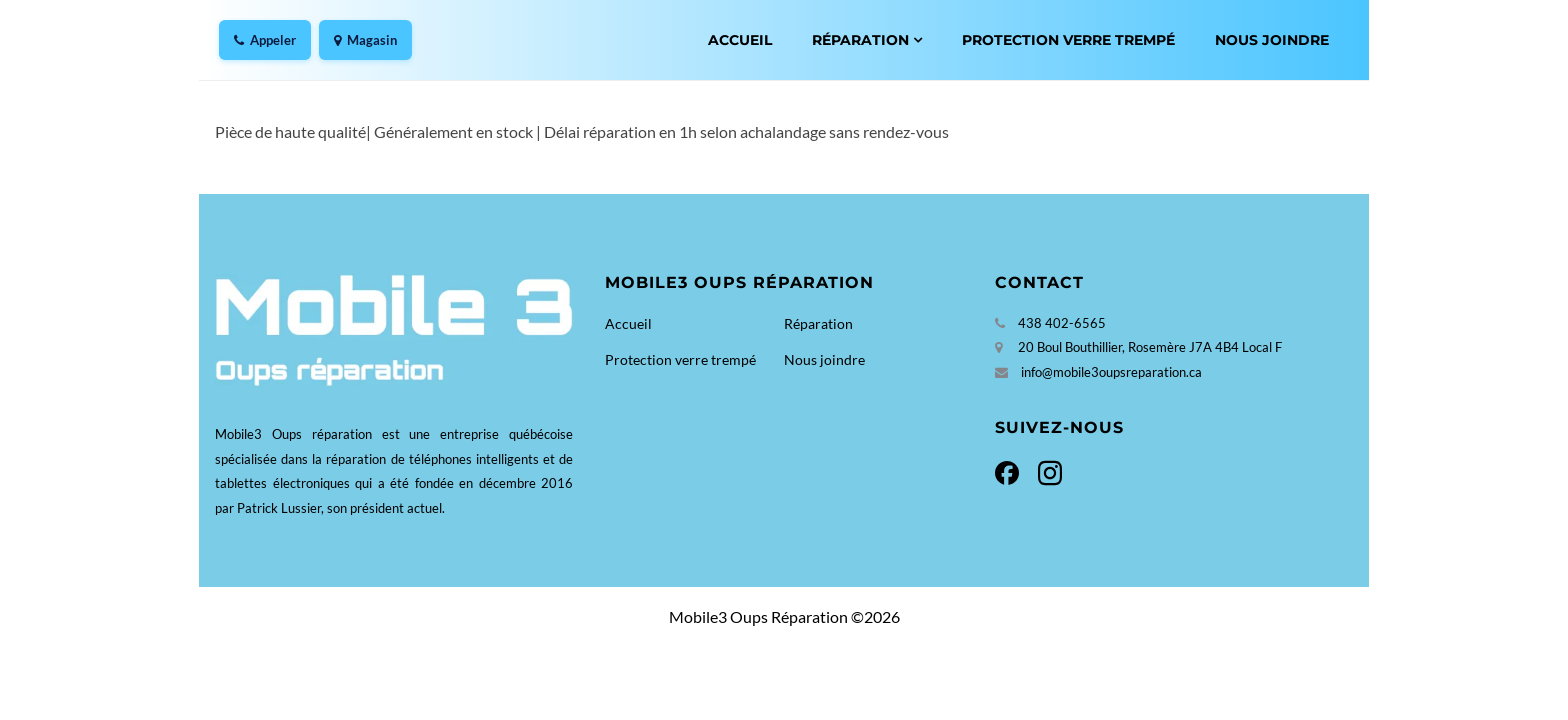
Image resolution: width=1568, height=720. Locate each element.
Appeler (265, 40)
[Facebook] (1012, 470)
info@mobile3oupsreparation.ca (1111, 372)
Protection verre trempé (1068, 40)
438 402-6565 (1062, 323)
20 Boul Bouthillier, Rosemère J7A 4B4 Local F (1150, 347)
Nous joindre (1272, 40)
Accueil (740, 40)
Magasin (365, 40)
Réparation (860, 40)
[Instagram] (1046, 470)
